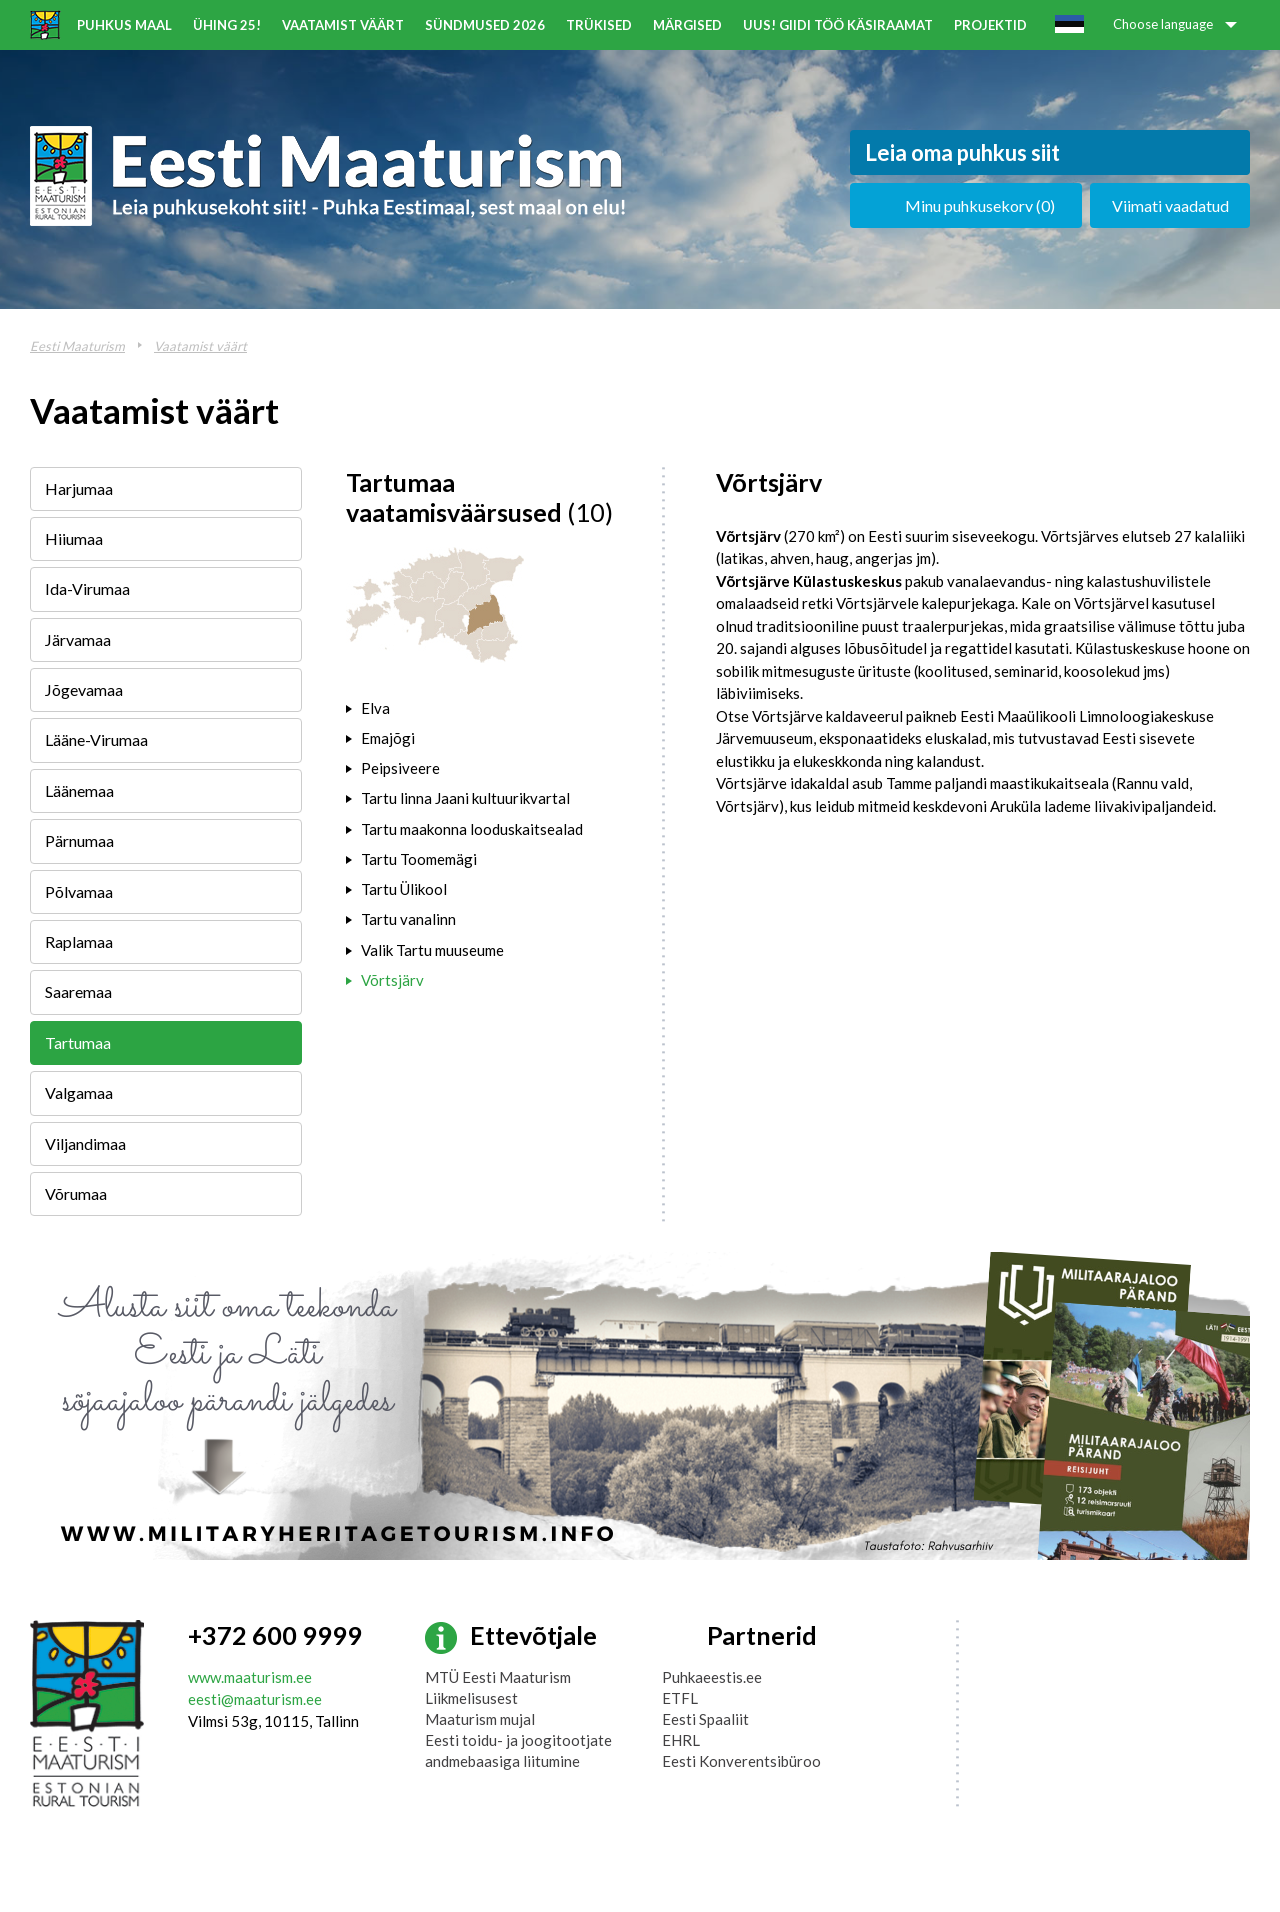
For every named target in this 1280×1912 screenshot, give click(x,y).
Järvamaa (78, 639)
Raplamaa (79, 941)
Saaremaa (78, 991)
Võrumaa (76, 1193)
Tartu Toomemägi (419, 859)
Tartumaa (78, 1042)
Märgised (687, 25)
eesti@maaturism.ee (255, 1699)
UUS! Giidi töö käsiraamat (838, 25)
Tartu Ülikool (404, 889)
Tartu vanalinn (408, 919)
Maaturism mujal (480, 1719)
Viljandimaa (85, 1143)
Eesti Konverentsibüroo (741, 1761)
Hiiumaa (74, 538)
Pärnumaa (79, 840)
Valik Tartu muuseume (432, 950)
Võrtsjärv (392, 980)
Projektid (990, 25)
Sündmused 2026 (485, 25)
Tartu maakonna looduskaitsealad (472, 829)
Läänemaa (79, 790)
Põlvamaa (79, 891)
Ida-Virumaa (87, 588)
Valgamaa (79, 1092)
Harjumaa (79, 488)
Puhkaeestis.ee (712, 1677)
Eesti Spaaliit (705, 1719)
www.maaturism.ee (250, 1677)
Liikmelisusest (471, 1698)
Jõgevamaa (84, 689)
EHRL (681, 1740)
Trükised (599, 25)
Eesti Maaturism (77, 346)
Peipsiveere (400, 768)
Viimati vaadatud (1170, 205)
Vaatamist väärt (343, 25)
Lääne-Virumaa (96, 739)
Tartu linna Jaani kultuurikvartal (465, 798)
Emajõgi (388, 738)
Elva (375, 708)
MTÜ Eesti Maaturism (498, 1677)
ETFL (680, 1698)
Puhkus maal (124, 25)
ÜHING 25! (227, 25)
